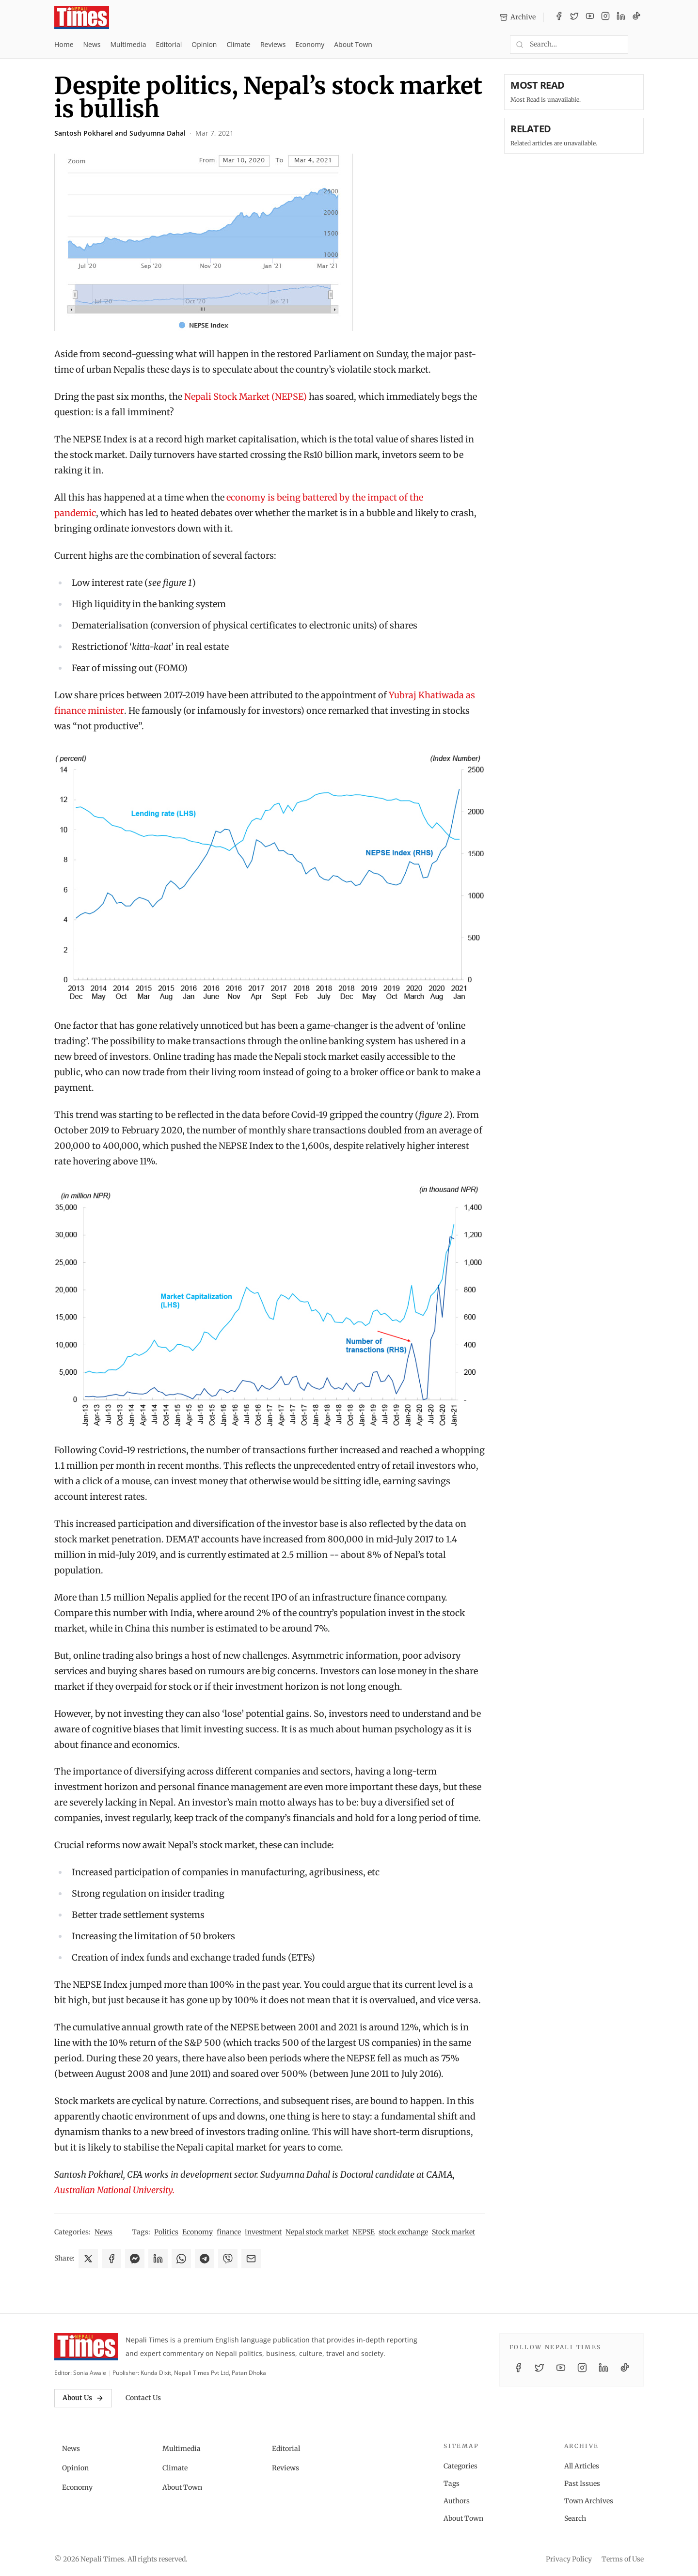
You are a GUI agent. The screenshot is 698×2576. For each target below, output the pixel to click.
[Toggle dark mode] (640, 44)
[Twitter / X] (574, 17)
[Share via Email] (251, 2258)
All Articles (581, 2466)
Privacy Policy (569, 2559)
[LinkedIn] (621, 17)
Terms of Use (623, 2559)
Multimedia (128, 44)
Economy (309, 44)
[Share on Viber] (228, 2258)
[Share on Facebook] (111, 2258)
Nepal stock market (317, 2232)
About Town (353, 44)
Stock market (453, 2232)
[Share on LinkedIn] (158, 2258)
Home (64, 44)
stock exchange (403, 2232)
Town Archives (588, 2501)
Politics (166, 2232)
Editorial (169, 44)
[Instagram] (605, 17)
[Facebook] (559, 17)
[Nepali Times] (86, 2346)
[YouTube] (590, 17)
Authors (457, 2501)
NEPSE (363, 2232)
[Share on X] (88, 2258)
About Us (83, 2397)
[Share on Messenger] (134, 2258)
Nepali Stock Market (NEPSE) (245, 396)
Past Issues (582, 2483)
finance (229, 2232)
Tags (452, 2483)
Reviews (273, 44)
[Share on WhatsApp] (181, 2258)
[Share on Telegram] (204, 2258)
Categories (460, 2466)
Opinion (204, 44)
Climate (238, 44)
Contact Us (143, 2397)
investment (263, 2232)
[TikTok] (636, 17)
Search (575, 2518)
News (92, 44)
